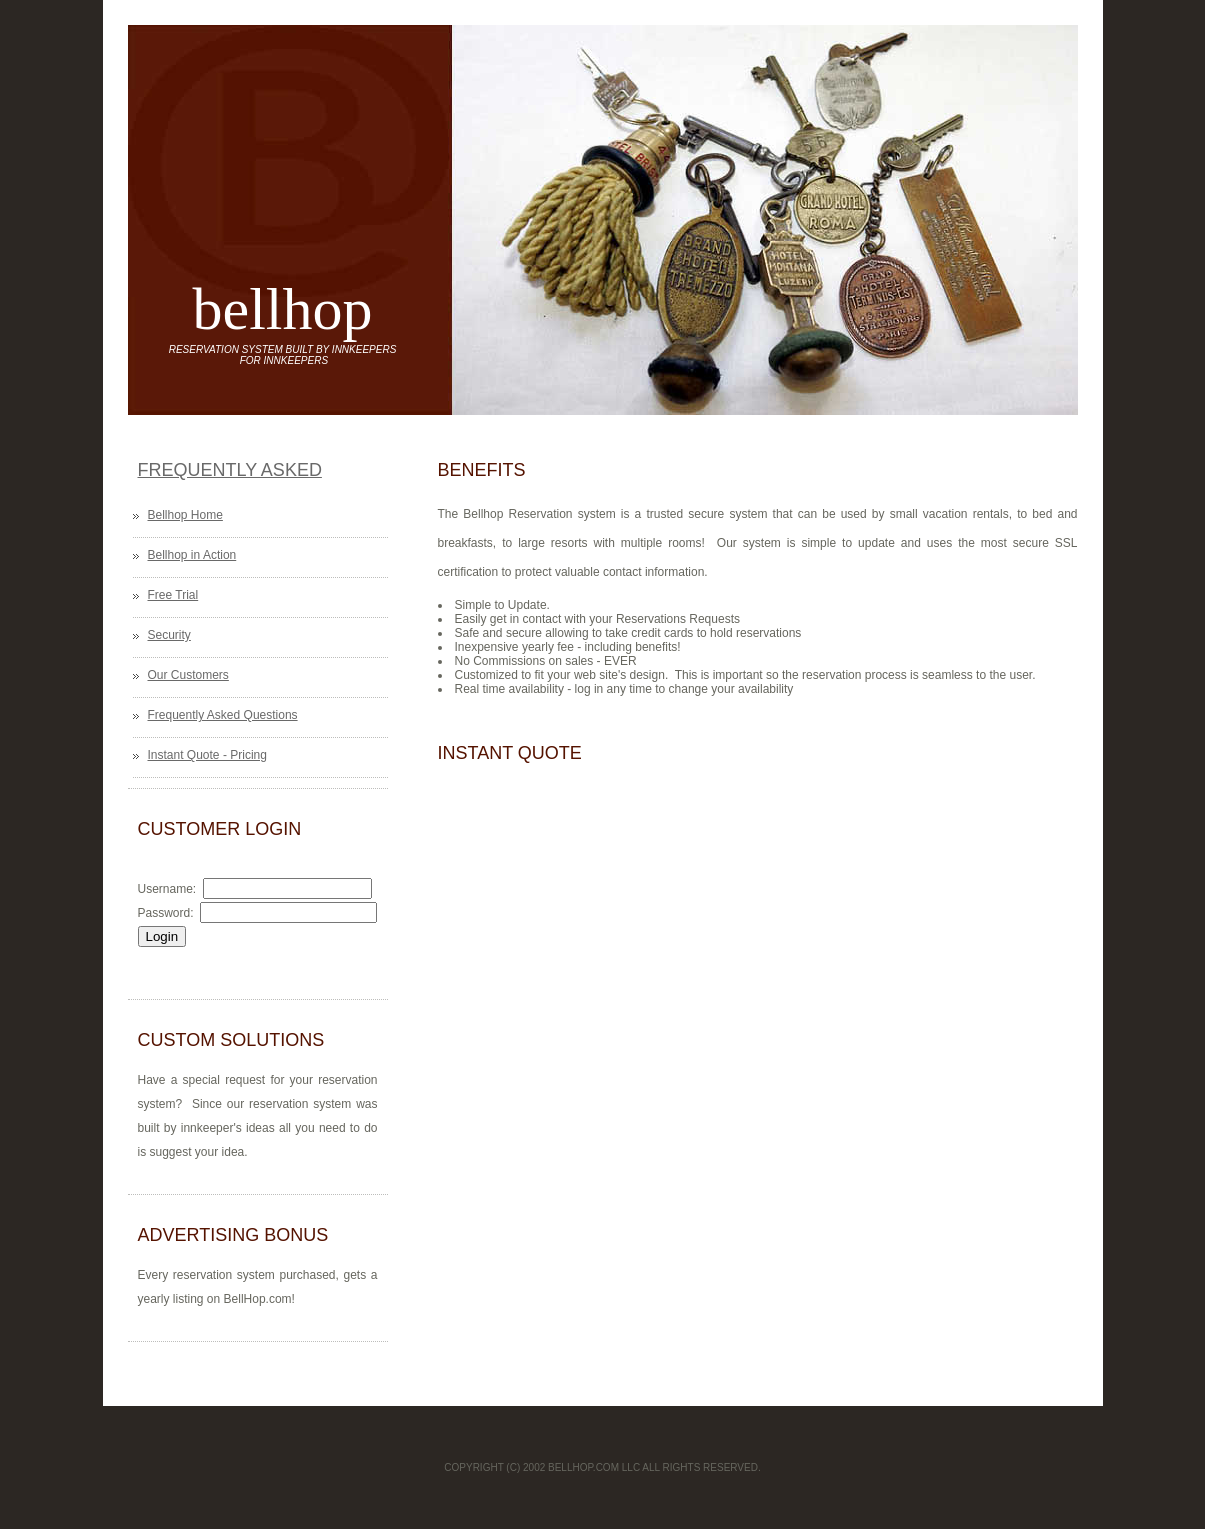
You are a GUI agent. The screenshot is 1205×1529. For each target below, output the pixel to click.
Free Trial (173, 595)
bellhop (283, 309)
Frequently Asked (230, 470)
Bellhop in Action (192, 555)
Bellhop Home (185, 515)
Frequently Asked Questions (223, 715)
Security (169, 635)
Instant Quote (510, 753)
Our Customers (188, 675)
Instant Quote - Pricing (207, 755)
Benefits (482, 470)
